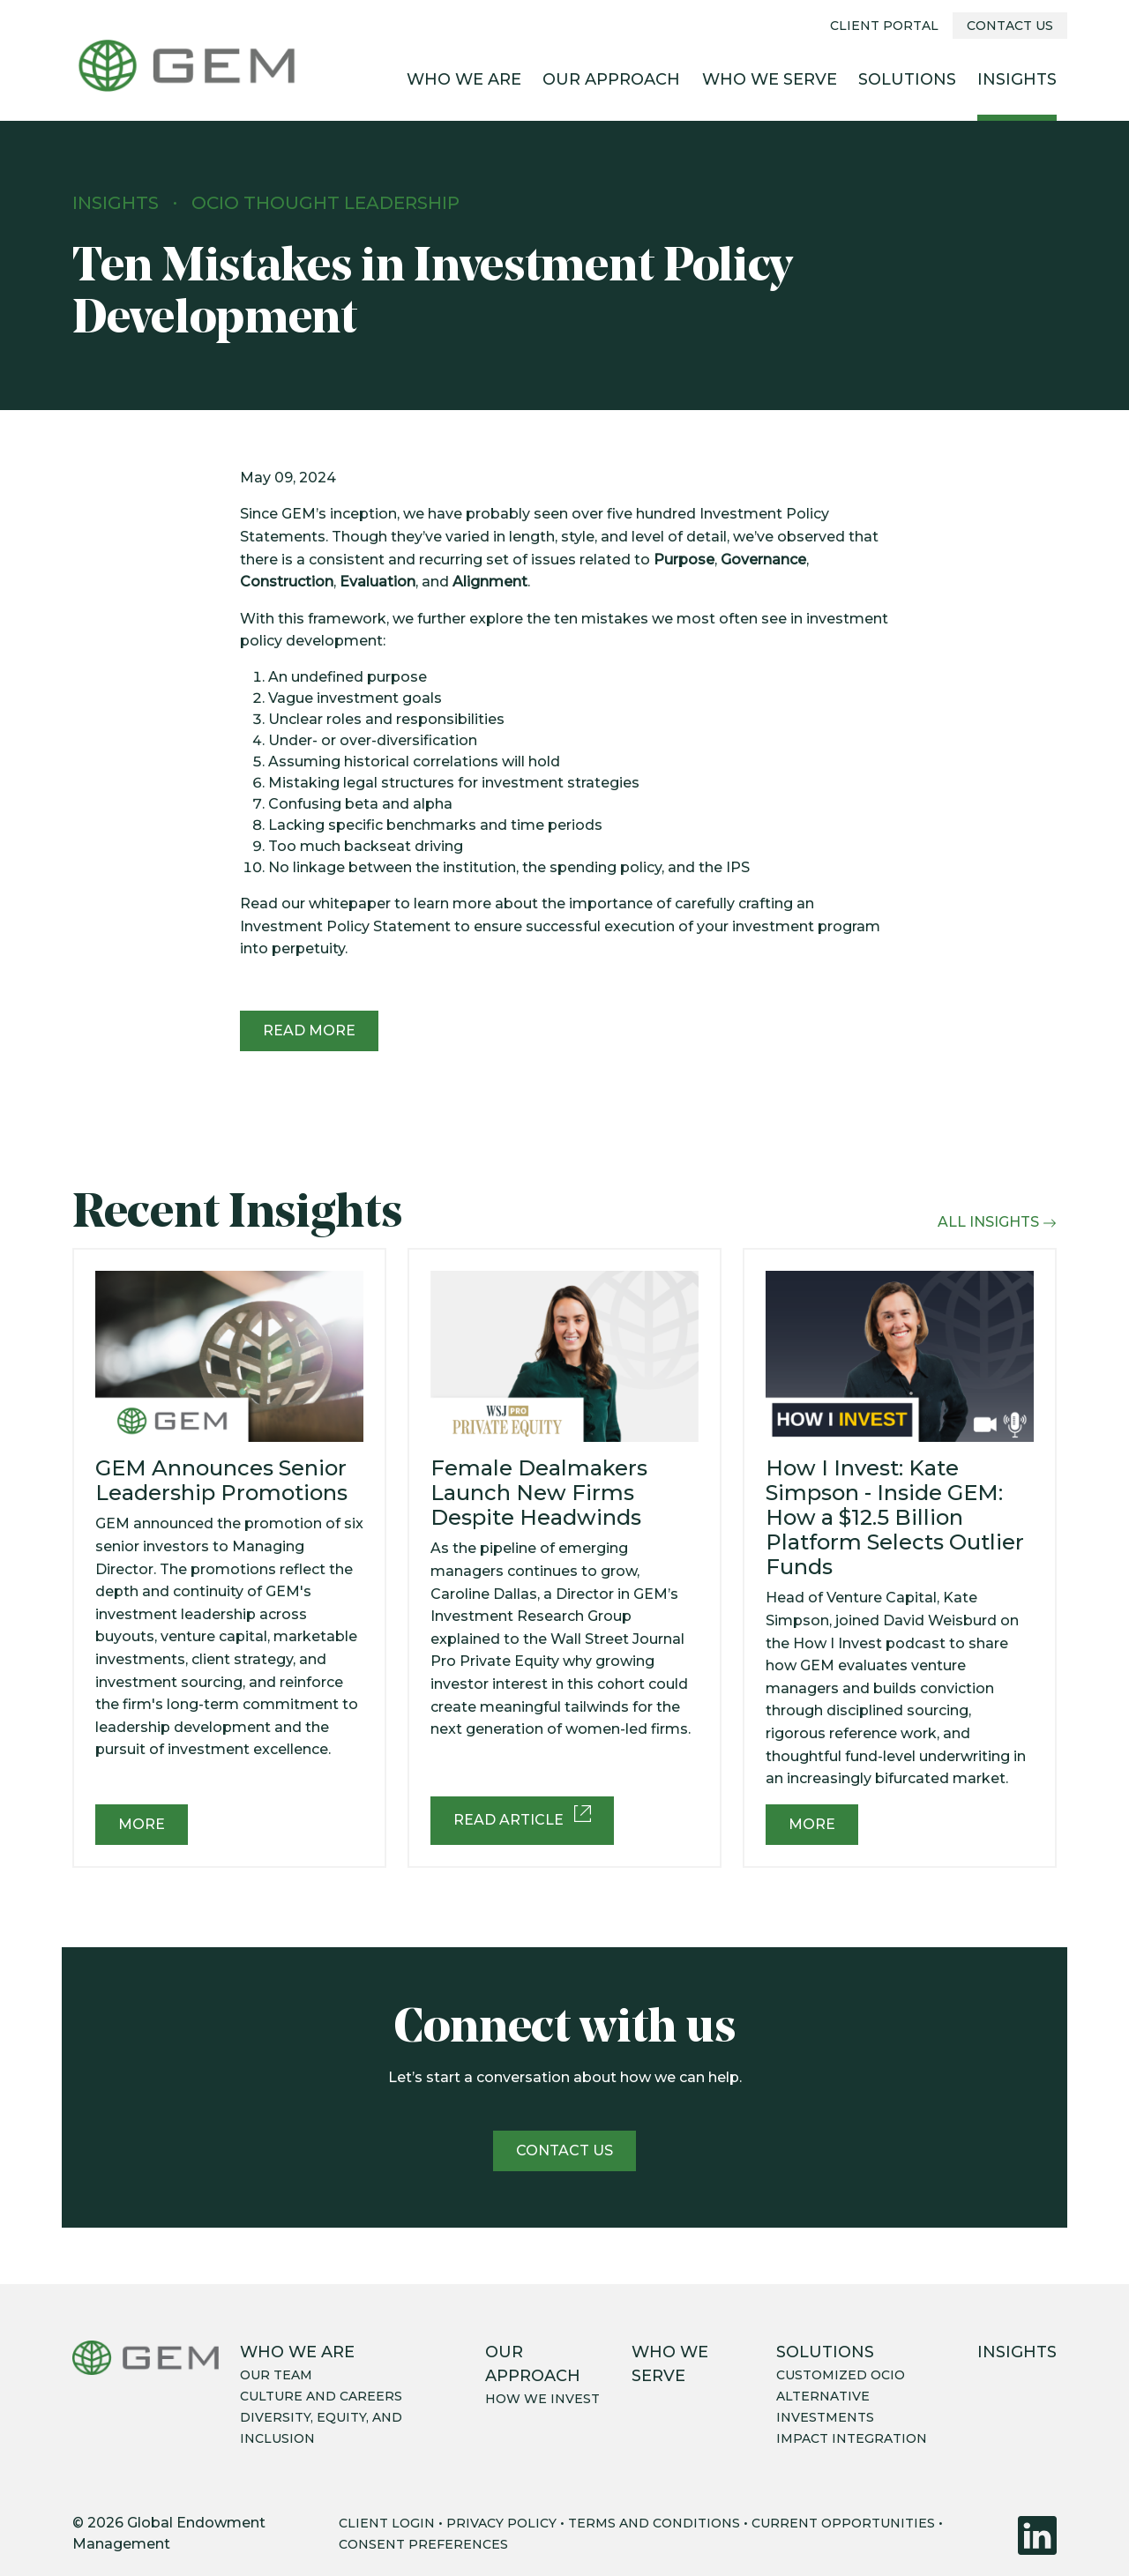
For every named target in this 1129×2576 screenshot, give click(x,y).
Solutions (907, 79)
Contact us (564, 2150)
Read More (309, 1030)
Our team (276, 2375)
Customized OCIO (840, 2375)
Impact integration (851, 2438)
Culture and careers (321, 2396)
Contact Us (1010, 26)
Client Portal (884, 26)
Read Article (522, 1817)
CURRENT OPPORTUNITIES (843, 2523)
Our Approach (611, 79)
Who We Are (464, 79)
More (141, 1824)
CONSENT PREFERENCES (423, 2544)
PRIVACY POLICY (501, 2523)
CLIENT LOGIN (387, 2523)
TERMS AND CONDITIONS (654, 2523)
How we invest (542, 2399)
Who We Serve (769, 79)
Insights (1017, 79)
